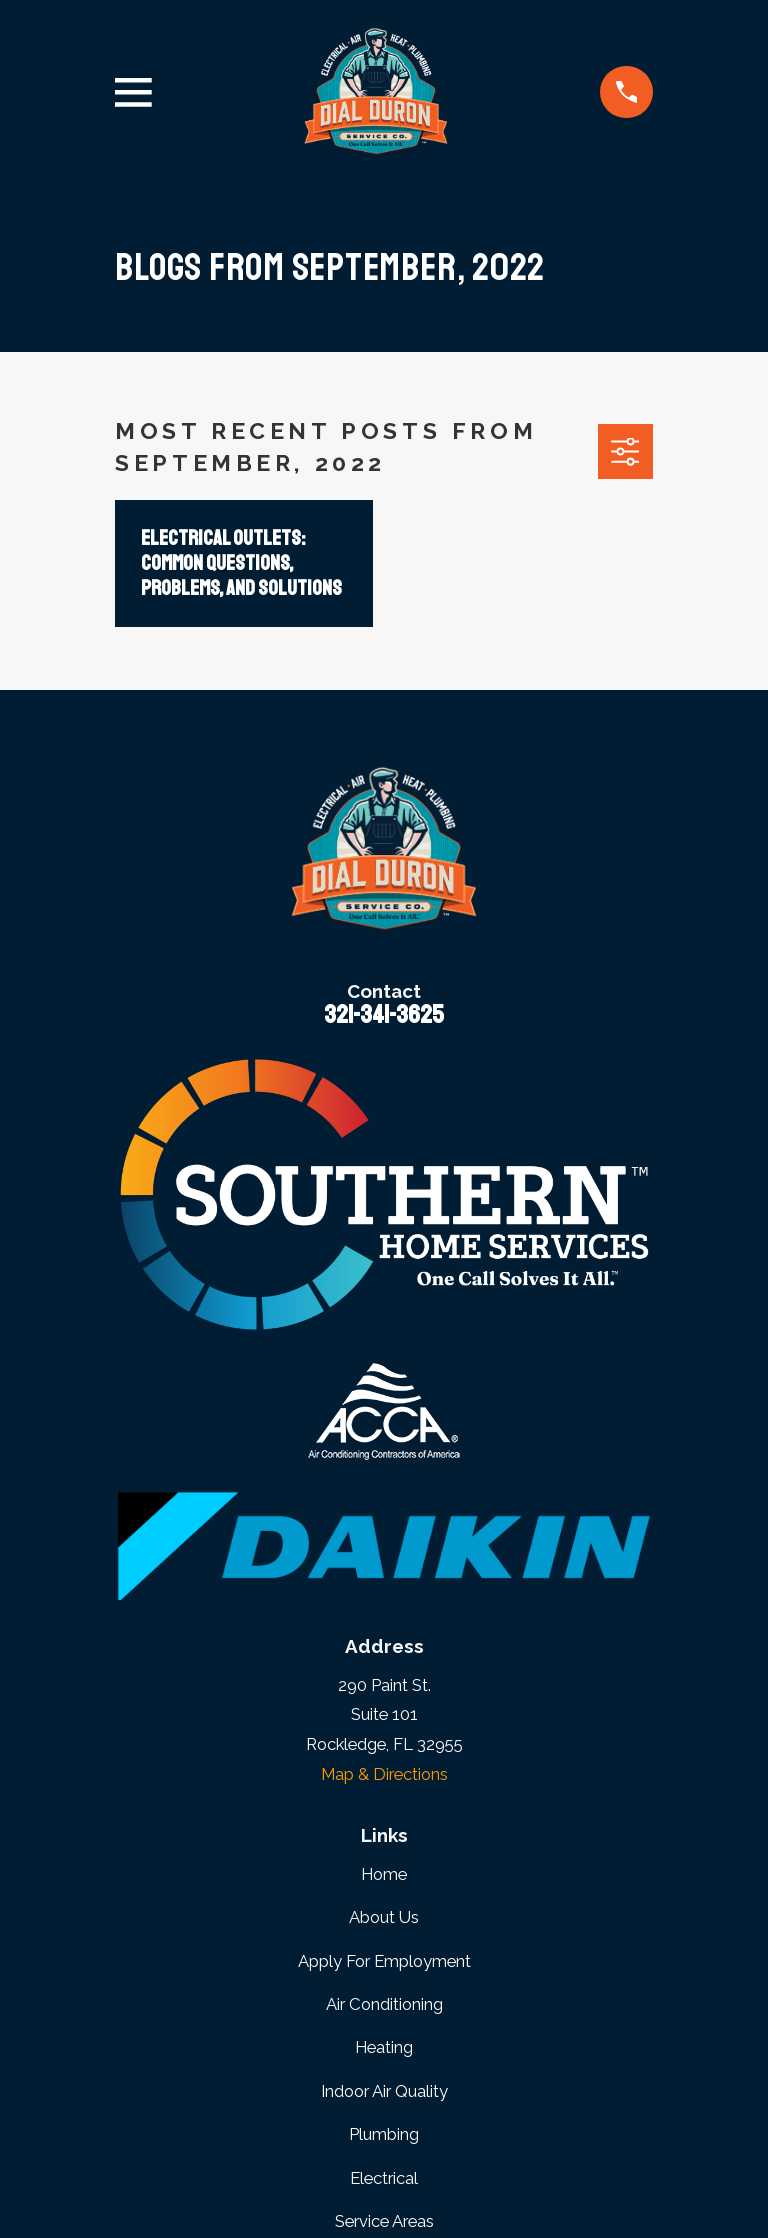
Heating (384, 2047)
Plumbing (384, 2134)
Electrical (384, 2178)
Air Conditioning (384, 2004)
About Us (384, 1917)
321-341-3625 (384, 1015)
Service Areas (384, 2221)
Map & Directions (384, 1774)
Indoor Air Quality (384, 2091)
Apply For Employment (384, 1961)
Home (384, 1874)
